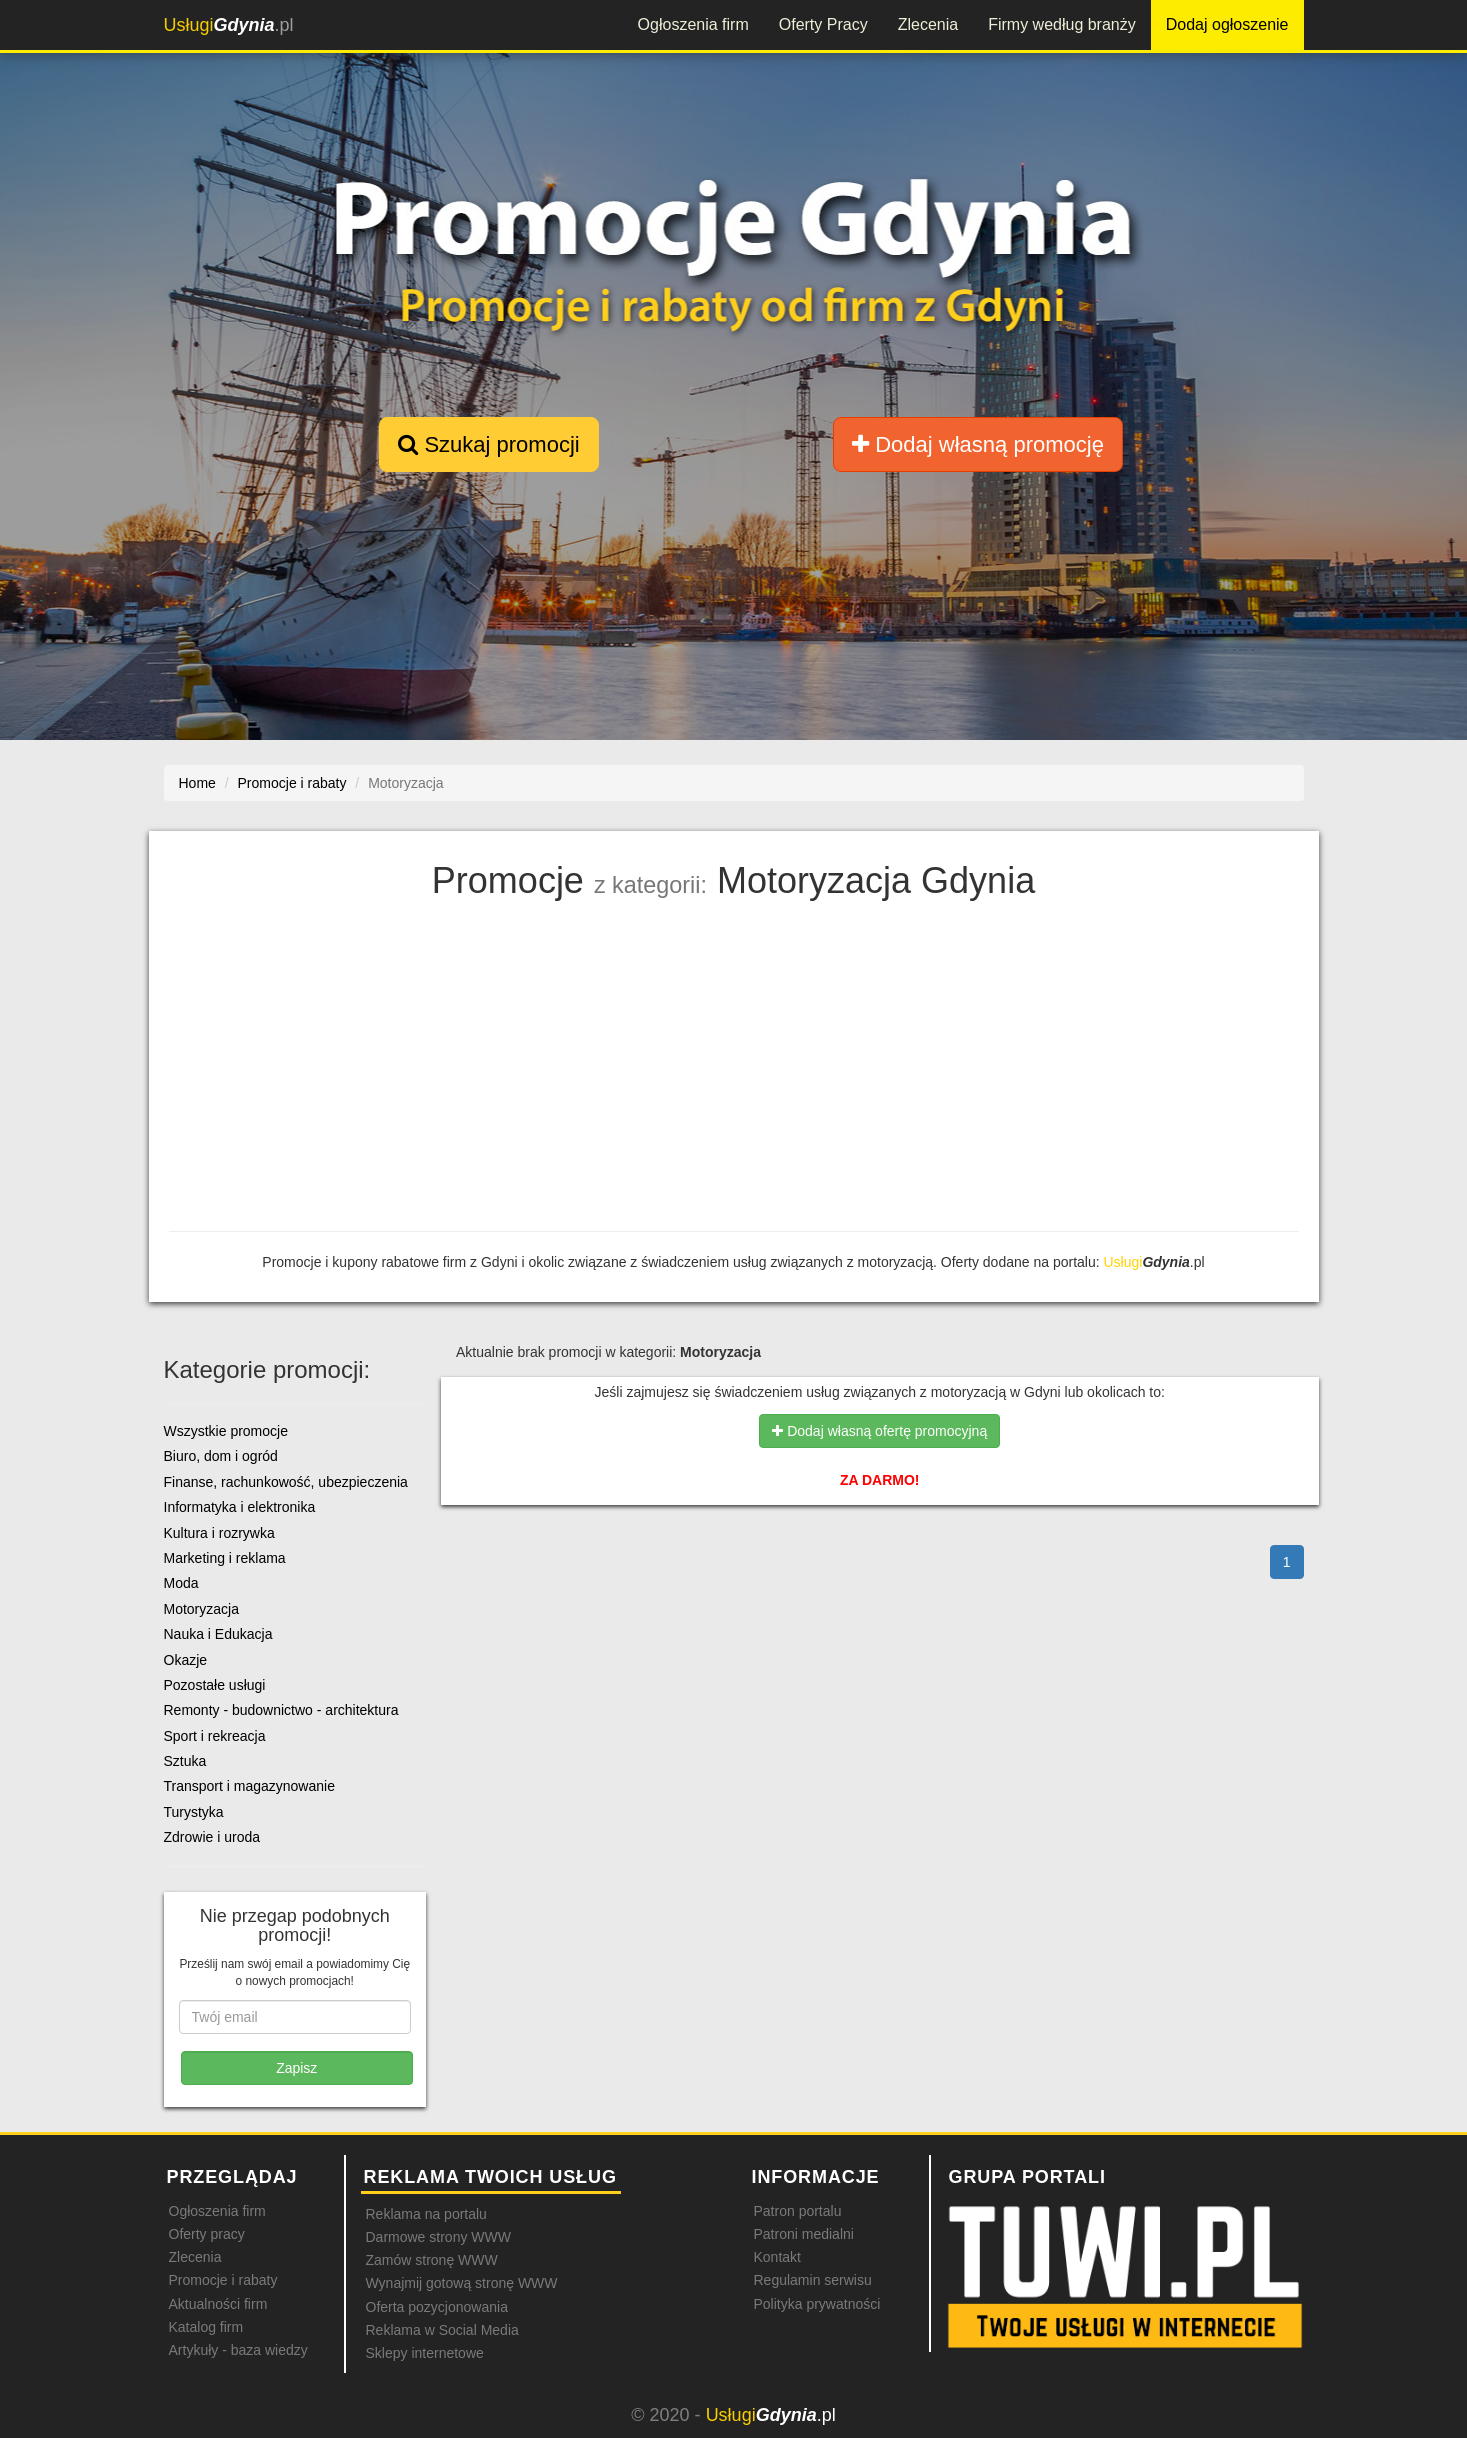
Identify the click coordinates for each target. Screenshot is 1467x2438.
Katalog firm (206, 2327)
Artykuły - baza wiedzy (238, 2350)
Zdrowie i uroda (212, 1837)
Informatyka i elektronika (240, 1507)
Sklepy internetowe (425, 2353)
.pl (229, 25)
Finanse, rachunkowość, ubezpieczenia (286, 1482)
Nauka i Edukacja (218, 1634)
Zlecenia (928, 24)
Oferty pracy (207, 2234)
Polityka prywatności (817, 2304)
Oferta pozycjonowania (437, 2307)
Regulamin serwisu (813, 2280)
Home (197, 783)
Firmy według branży (1062, 24)
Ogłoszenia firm (693, 24)
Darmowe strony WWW (438, 2237)
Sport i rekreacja (215, 1736)
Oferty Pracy (823, 24)
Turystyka (194, 1812)
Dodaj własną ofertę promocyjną (879, 1431)
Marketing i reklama (225, 1558)
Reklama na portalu (426, 2214)
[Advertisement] (734, 1071)
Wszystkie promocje (226, 1431)
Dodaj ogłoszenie (1227, 24)
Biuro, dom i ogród (221, 1456)
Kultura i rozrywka (219, 1533)
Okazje (186, 1660)
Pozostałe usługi (215, 1685)
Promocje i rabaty (223, 2280)
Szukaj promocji (488, 444)
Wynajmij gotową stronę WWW (462, 2283)
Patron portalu (798, 2211)
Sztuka (185, 1761)
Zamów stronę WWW (432, 2260)
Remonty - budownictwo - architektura (281, 1710)
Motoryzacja (201, 1609)
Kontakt (777, 2257)
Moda (181, 1583)
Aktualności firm (218, 2304)
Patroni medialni (804, 2234)
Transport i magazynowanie (249, 1786)
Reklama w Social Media (442, 2330)
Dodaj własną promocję (978, 444)
